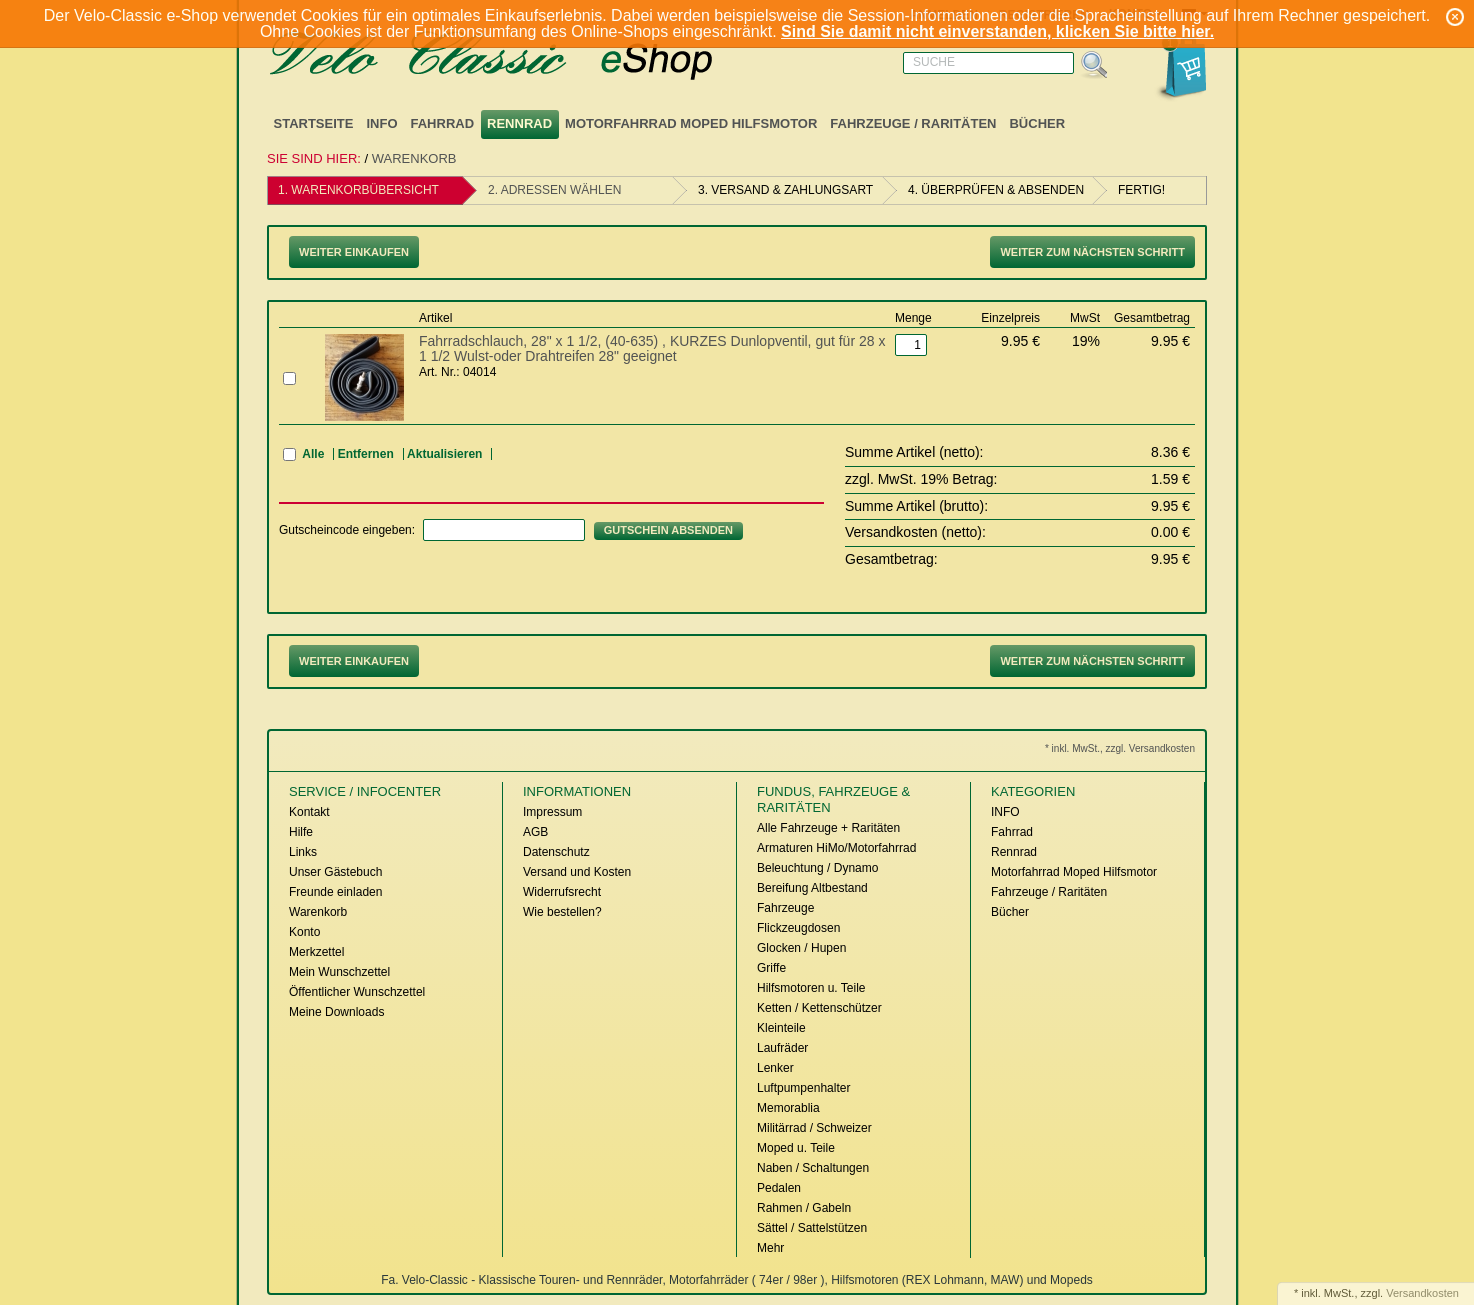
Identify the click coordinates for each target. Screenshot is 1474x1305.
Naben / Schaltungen (813, 1168)
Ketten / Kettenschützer (819, 1008)
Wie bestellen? (562, 912)
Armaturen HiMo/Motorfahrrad (836, 848)
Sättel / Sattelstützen (812, 1228)
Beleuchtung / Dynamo (817, 868)
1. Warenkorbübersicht (358, 190)
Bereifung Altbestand (812, 888)
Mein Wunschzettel (339, 972)
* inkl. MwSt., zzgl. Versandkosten (1120, 748)
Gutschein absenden (668, 530)
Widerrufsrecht (562, 892)
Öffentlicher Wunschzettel (357, 992)
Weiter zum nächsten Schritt (1092, 252)
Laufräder (782, 1048)
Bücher (1037, 123)
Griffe (771, 968)
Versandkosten (1422, 1293)
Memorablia (788, 1108)
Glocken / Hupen (801, 948)
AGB (535, 832)
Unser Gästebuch (335, 872)
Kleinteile (781, 1028)
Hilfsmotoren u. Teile (811, 988)
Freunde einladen (335, 892)
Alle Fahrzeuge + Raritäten (828, 828)
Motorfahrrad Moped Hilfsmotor (691, 123)
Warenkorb (414, 158)
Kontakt (309, 812)
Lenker (775, 1068)
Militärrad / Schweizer (814, 1128)
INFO (381, 123)
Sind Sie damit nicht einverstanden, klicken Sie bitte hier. (997, 31)
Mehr (770, 1248)
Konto (304, 932)
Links (303, 852)
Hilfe (301, 832)
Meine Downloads (336, 1012)
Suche (934, 62)
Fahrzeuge (785, 908)
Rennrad (519, 123)
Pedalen (779, 1188)
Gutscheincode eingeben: (347, 530)
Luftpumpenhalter (803, 1088)
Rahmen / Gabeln (804, 1208)
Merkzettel (316, 952)
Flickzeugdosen (798, 928)
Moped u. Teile (796, 1148)
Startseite (314, 123)
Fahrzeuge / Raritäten (913, 123)
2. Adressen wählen (554, 190)
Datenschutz (556, 852)
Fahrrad (443, 123)
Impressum (552, 812)
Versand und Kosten (577, 872)
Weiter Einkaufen (354, 252)
